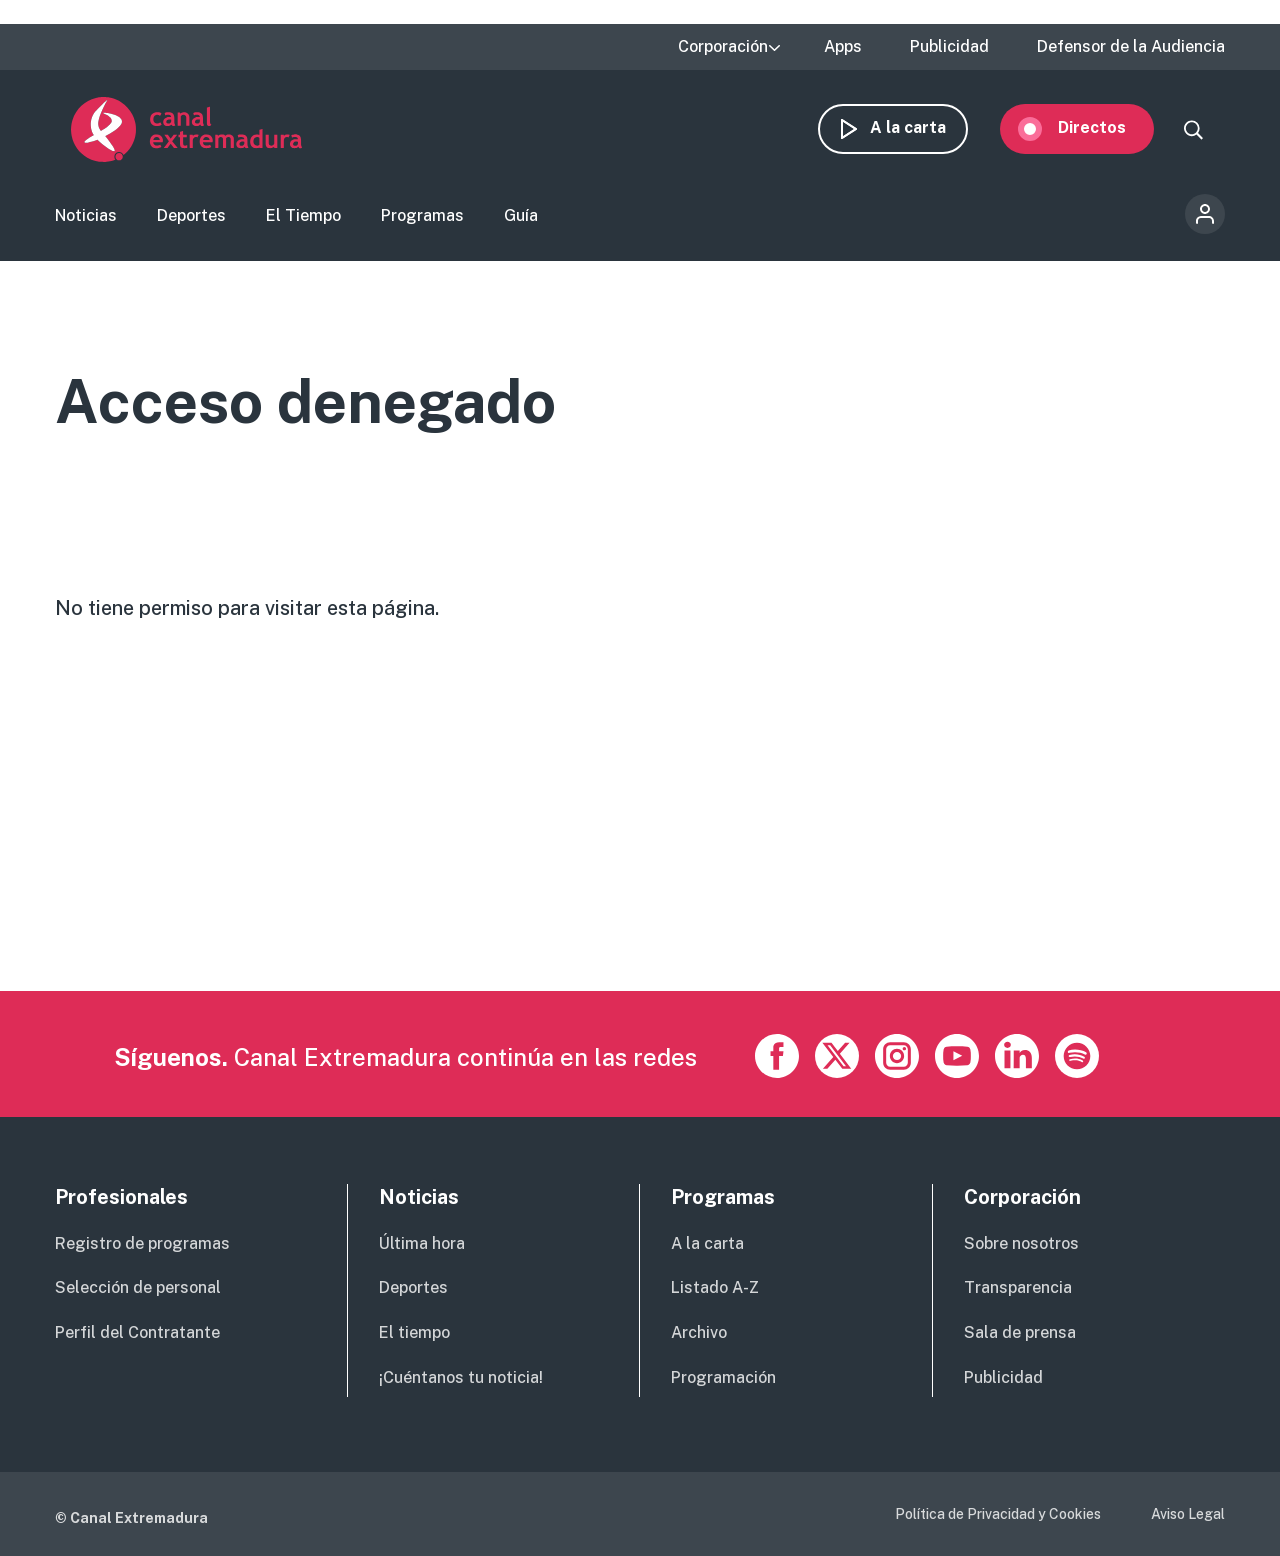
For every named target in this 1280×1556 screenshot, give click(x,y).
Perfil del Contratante (137, 1332)
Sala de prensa (1020, 1332)
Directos (1108, 127)
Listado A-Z (715, 1287)
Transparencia (1018, 1287)
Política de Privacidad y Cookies (998, 1514)
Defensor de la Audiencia (1131, 47)
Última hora (422, 1243)
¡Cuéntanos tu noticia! (461, 1377)
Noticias (86, 215)
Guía (521, 215)
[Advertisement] (640, 851)
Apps (843, 47)
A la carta (924, 127)
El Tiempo (303, 215)
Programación (723, 1377)
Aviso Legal (1188, 1514)
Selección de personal (138, 1287)
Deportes (191, 215)
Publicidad (949, 47)
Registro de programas (142, 1243)
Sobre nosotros (1021, 1243)
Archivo (699, 1332)
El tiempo (414, 1332)
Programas (422, 215)
